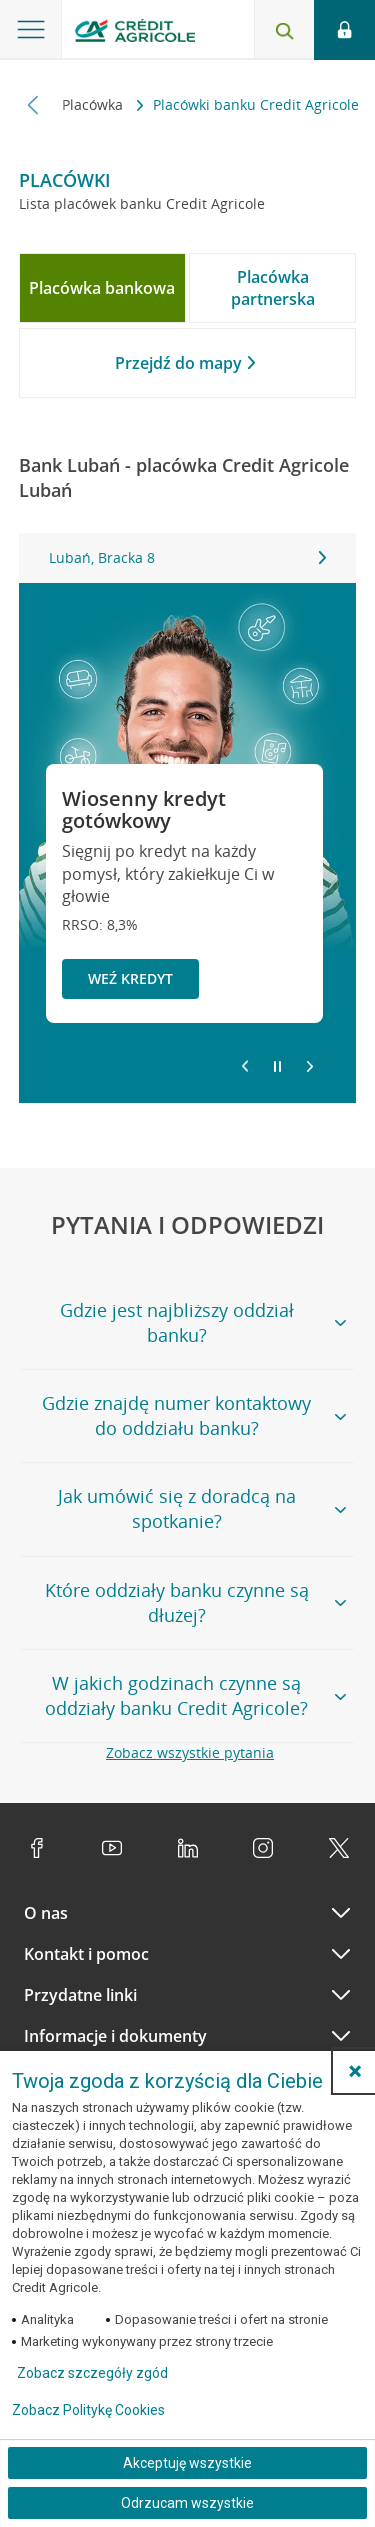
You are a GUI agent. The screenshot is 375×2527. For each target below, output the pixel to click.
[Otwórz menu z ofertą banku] (31, 30)
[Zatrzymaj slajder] (277, 1067)
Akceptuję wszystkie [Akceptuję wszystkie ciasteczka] (187, 2463)
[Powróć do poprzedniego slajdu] (245, 1065)
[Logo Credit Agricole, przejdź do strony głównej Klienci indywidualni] (135, 33)
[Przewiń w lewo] (33, 104)
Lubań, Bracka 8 (188, 557)
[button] (355, 2071)
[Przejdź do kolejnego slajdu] (310, 1068)
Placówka (94, 104)
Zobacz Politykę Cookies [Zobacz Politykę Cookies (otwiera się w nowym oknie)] (88, 2410)
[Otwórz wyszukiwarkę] (284, 30)
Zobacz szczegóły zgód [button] (92, 2373)
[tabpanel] (188, 558)
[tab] (102, 288)
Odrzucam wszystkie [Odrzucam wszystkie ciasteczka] (187, 2503)
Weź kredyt (130, 978)
